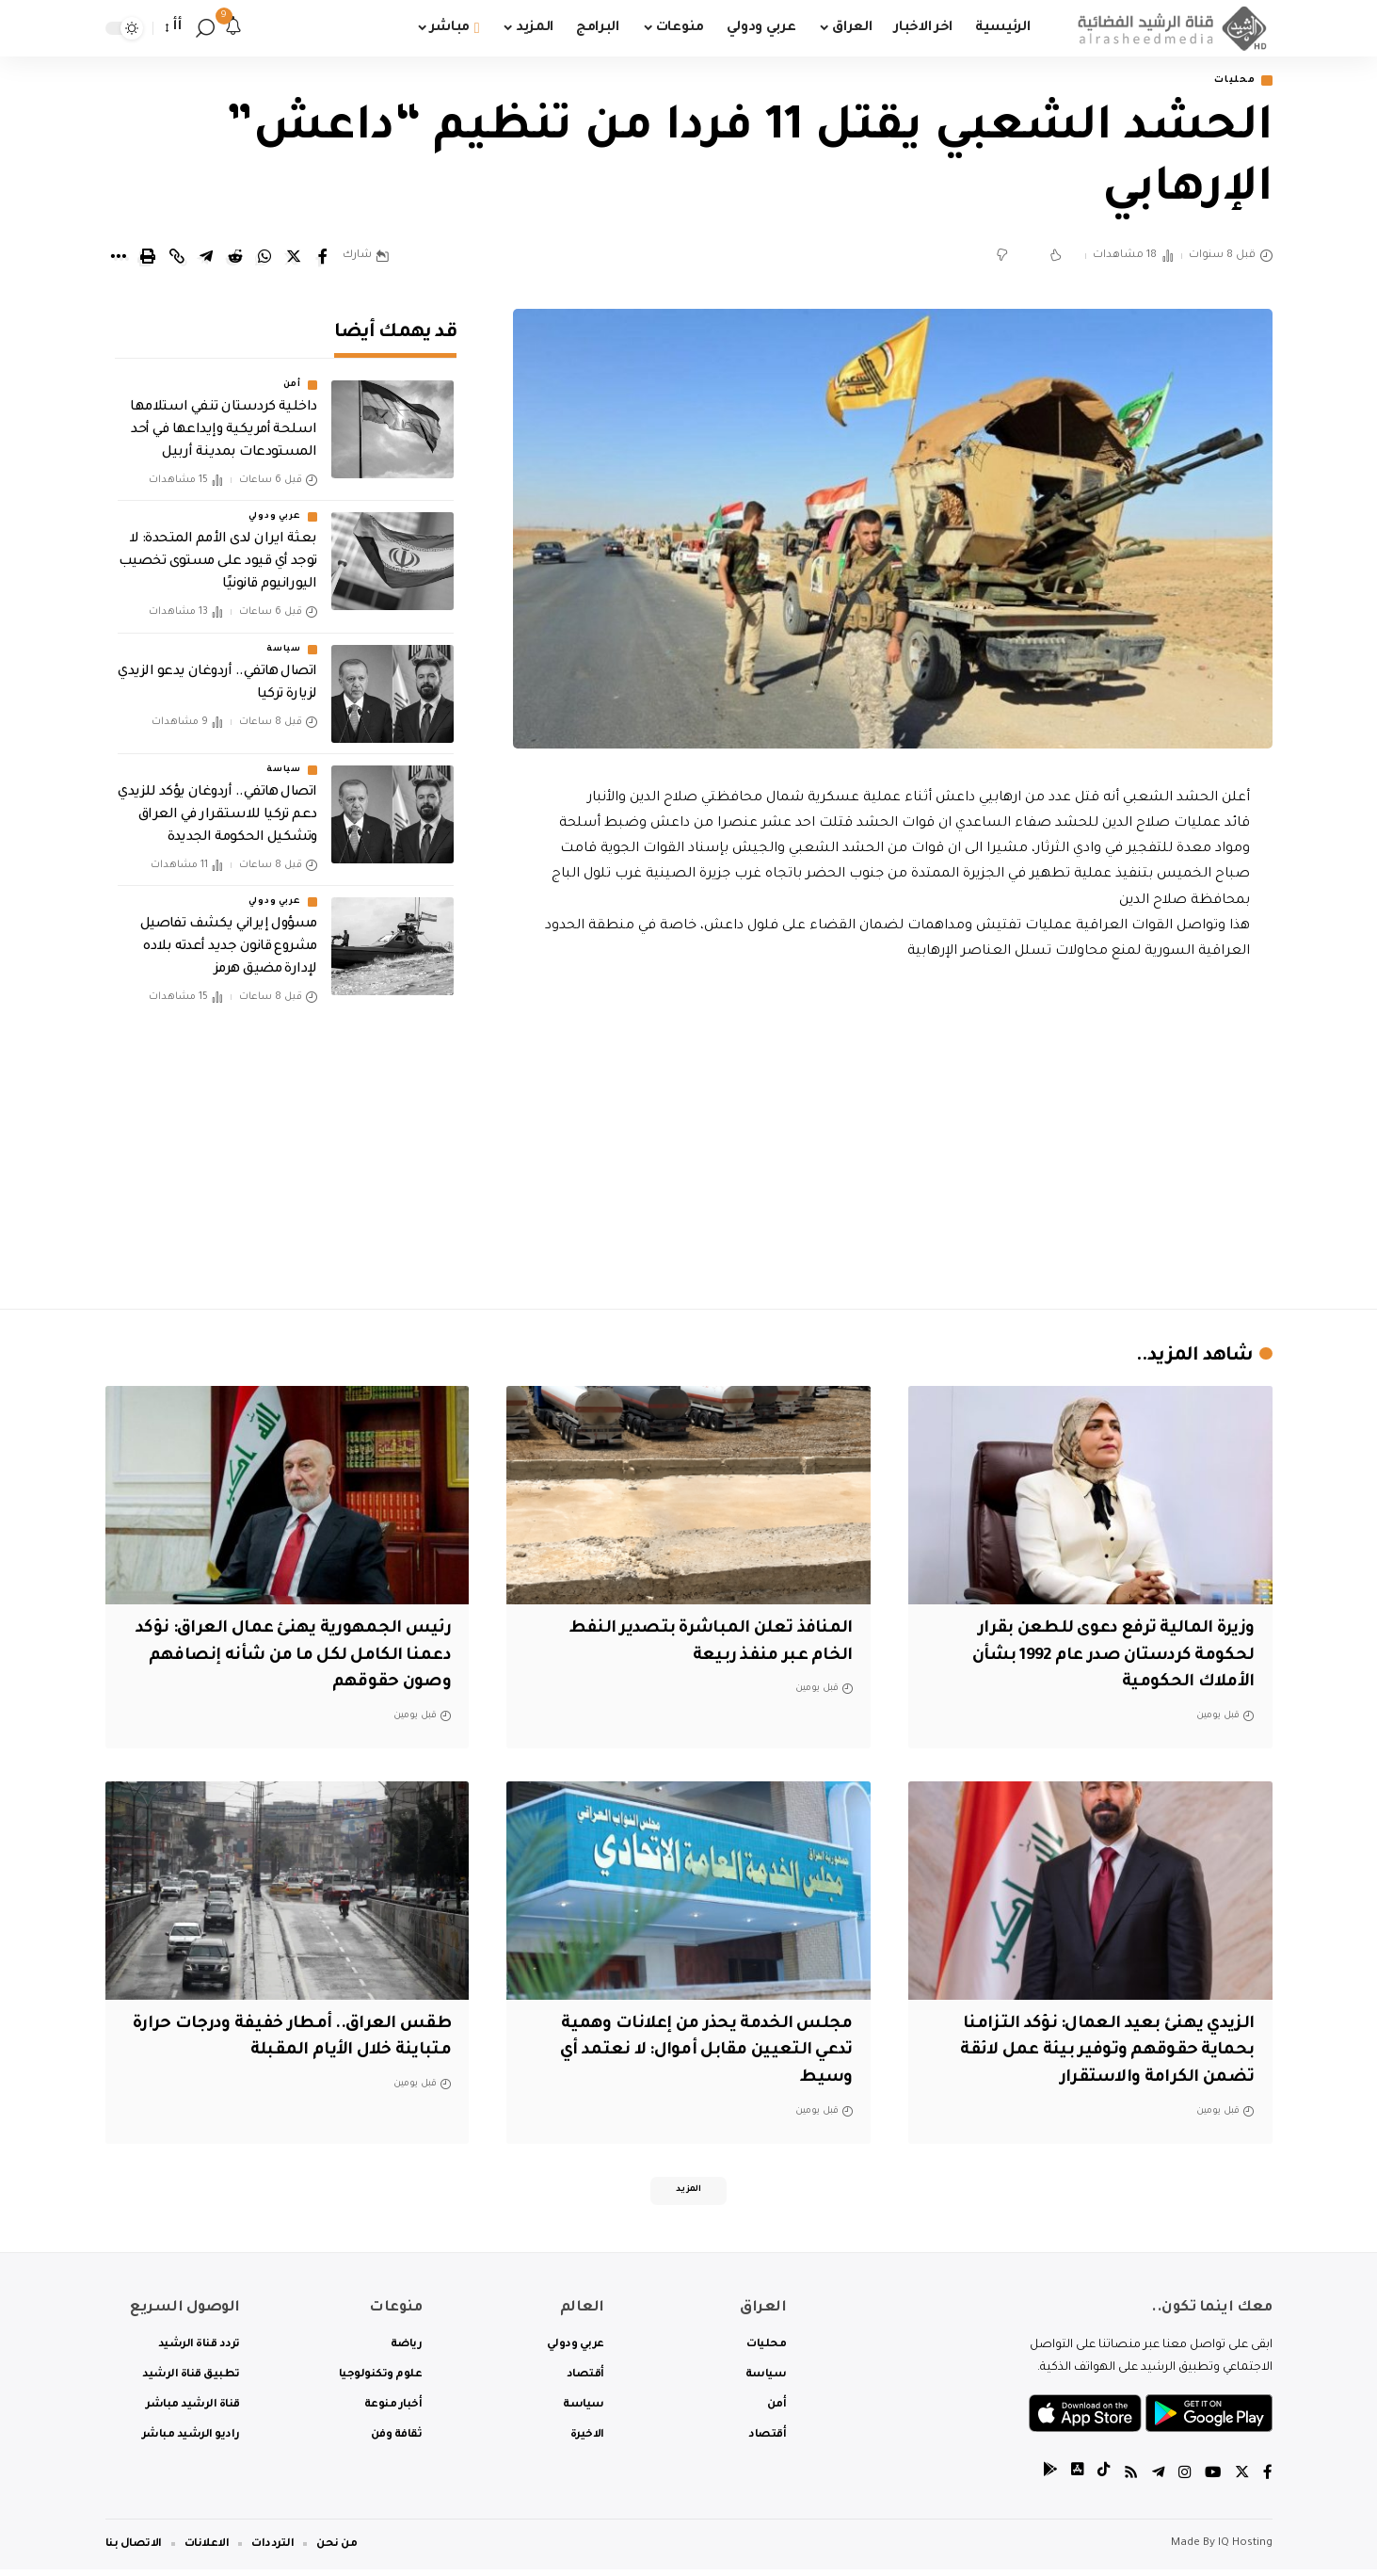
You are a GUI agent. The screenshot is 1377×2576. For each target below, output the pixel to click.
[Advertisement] (892, 1132)
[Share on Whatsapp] (264, 258)
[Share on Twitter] (293, 258)
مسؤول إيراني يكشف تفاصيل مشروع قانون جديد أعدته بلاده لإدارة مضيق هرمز (228, 935)
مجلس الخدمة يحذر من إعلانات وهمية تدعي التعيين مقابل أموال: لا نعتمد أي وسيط (694, 2053)
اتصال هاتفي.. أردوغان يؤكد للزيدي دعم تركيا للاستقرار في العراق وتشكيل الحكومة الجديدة (217, 802)
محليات (1230, 81)
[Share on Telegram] (206, 258)
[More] (118, 258)
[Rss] (1126, 2481)
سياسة (283, 636)
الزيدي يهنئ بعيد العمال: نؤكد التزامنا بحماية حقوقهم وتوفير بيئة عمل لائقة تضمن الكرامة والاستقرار (1099, 2053)
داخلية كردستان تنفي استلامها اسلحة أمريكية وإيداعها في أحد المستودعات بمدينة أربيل (223, 418)
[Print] (148, 258)
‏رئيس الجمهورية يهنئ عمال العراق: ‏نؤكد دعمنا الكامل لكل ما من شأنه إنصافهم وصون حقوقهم (301, 1657)
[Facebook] (1268, 2481)
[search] (205, 28)
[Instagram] (1182, 2481)
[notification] (233, 28)
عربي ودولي (274, 504)
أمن (292, 373)
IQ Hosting (1245, 2550)
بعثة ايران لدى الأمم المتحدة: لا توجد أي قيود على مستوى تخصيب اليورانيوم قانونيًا (218, 550)
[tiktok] (1098, 2481)
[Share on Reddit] (235, 258)
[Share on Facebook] (323, 258)
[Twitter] (1241, 2481)
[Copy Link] (177, 258)
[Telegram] (1154, 2481)
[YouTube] (1211, 2481)
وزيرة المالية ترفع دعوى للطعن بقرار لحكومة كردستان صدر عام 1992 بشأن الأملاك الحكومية (1100, 1657)
